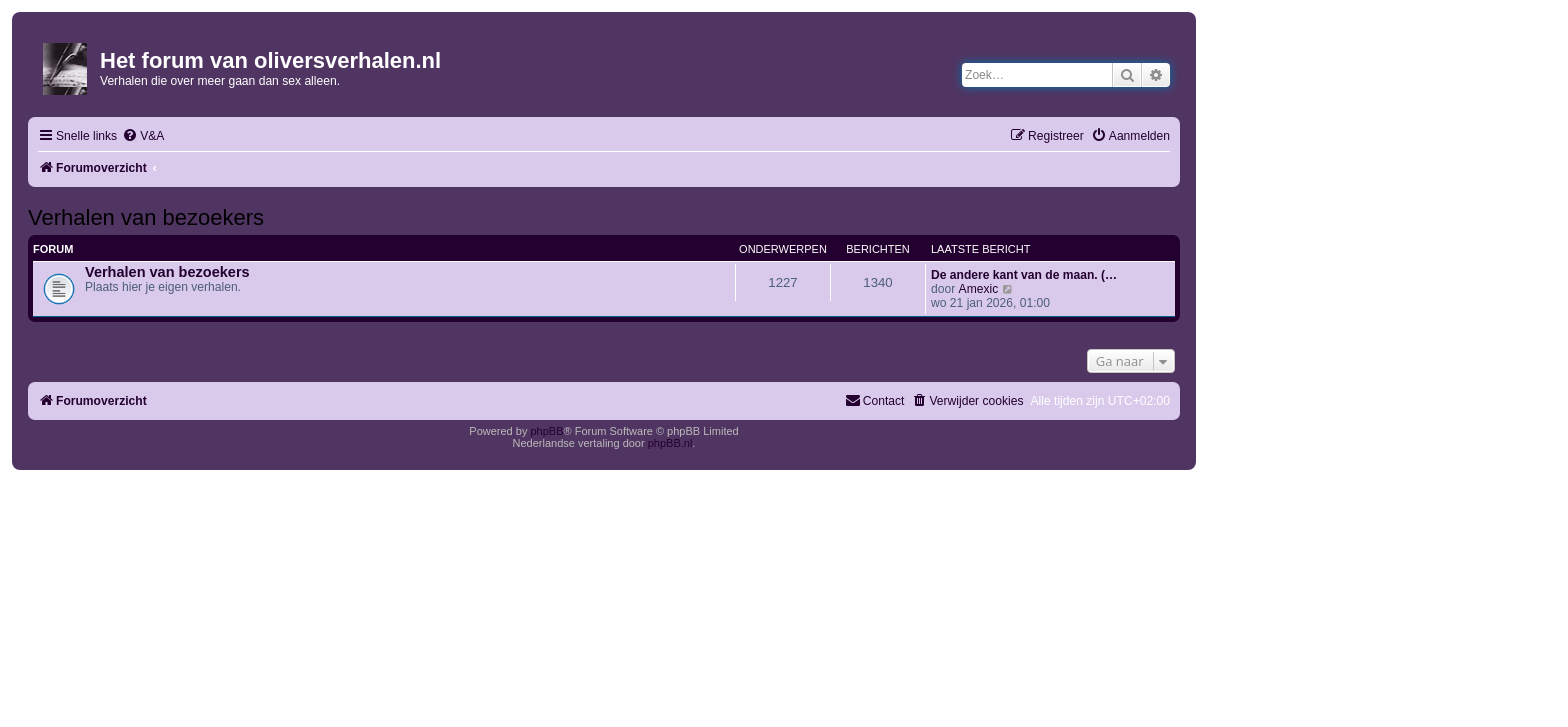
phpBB (546, 431)
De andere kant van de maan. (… (1024, 275)
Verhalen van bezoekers (146, 217)
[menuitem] (143, 136)
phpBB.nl (670, 443)
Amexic (979, 289)
